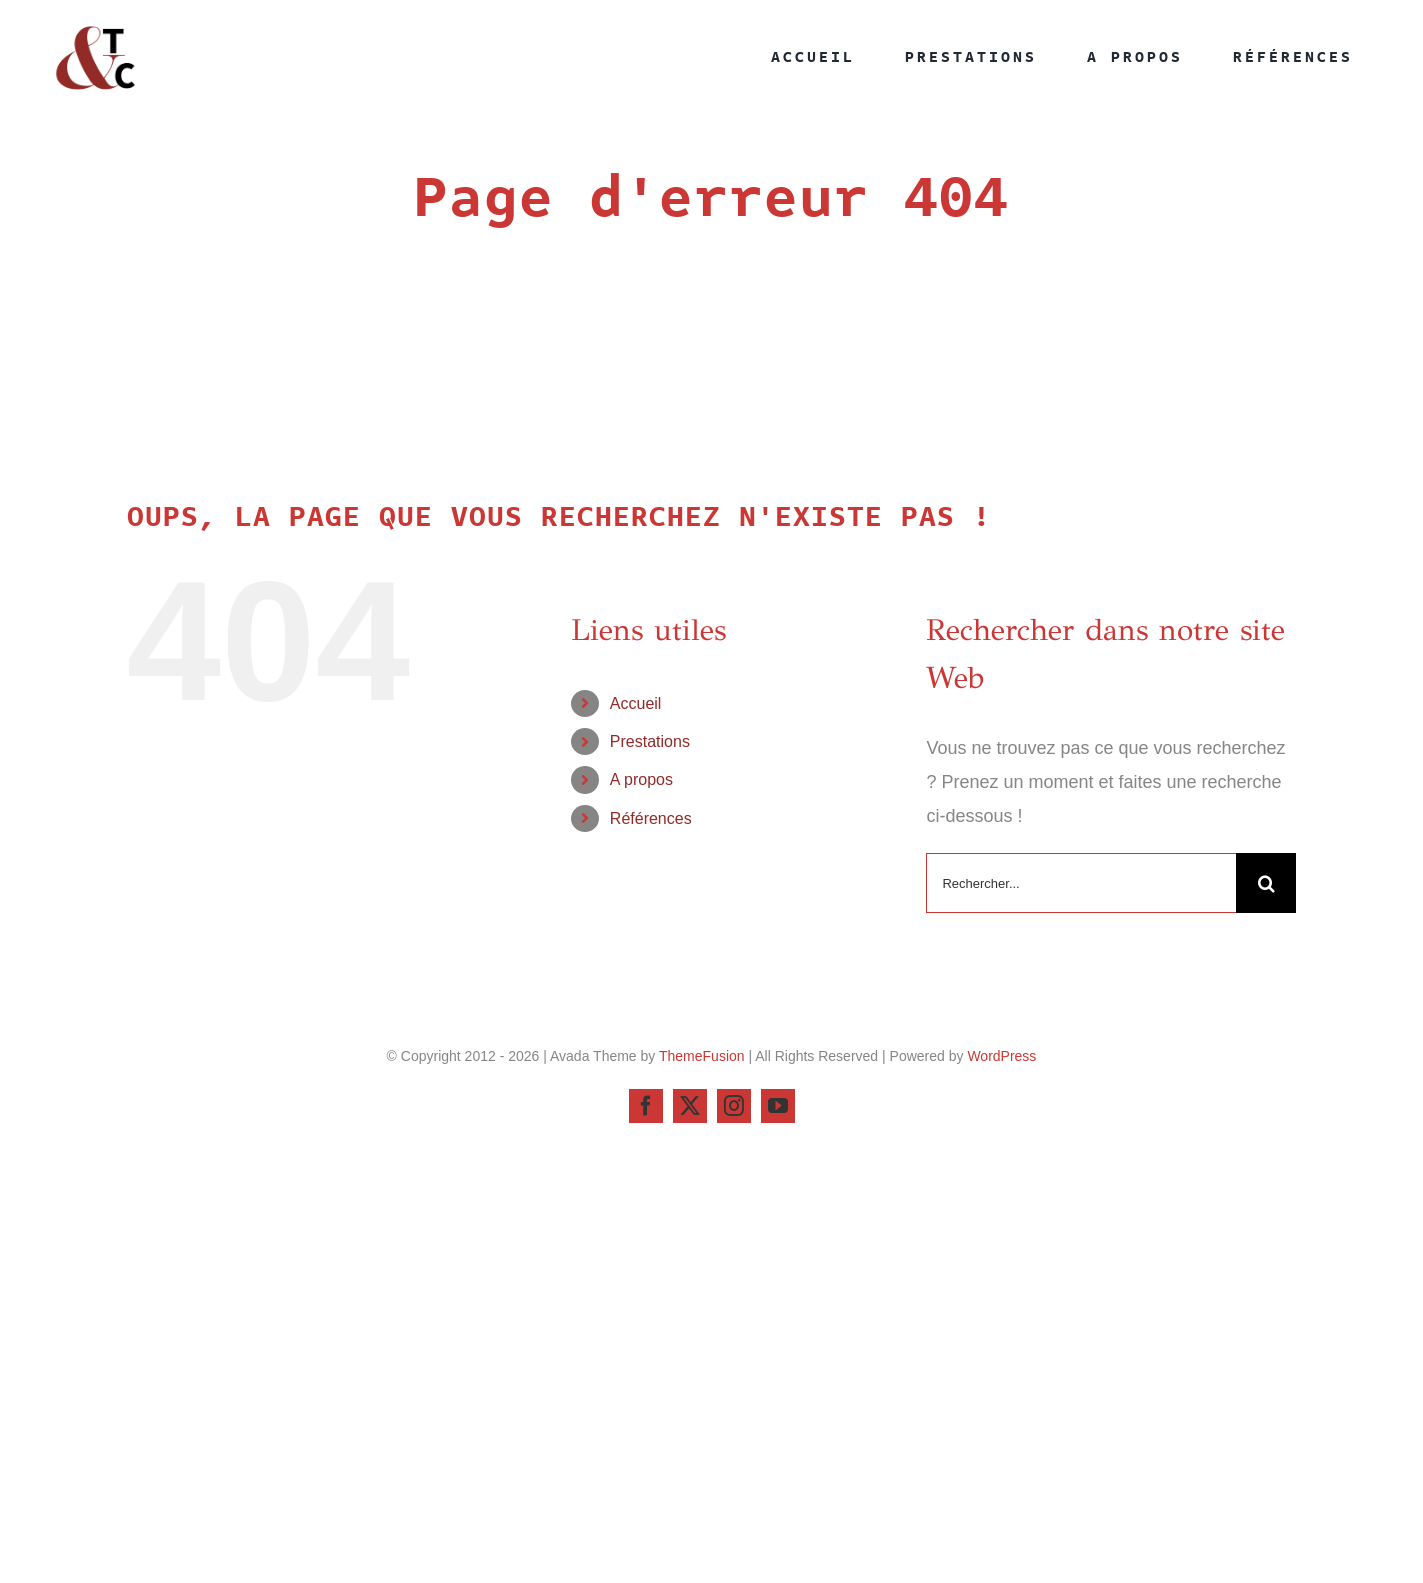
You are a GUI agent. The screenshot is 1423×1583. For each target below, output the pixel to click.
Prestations (650, 741)
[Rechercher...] (1081, 883)
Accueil (636, 703)
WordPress (1001, 1056)
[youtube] (778, 1106)
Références (651, 818)
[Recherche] (1266, 883)
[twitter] (690, 1106)
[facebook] (646, 1106)
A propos (641, 779)
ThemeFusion (702, 1056)
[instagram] (734, 1106)
